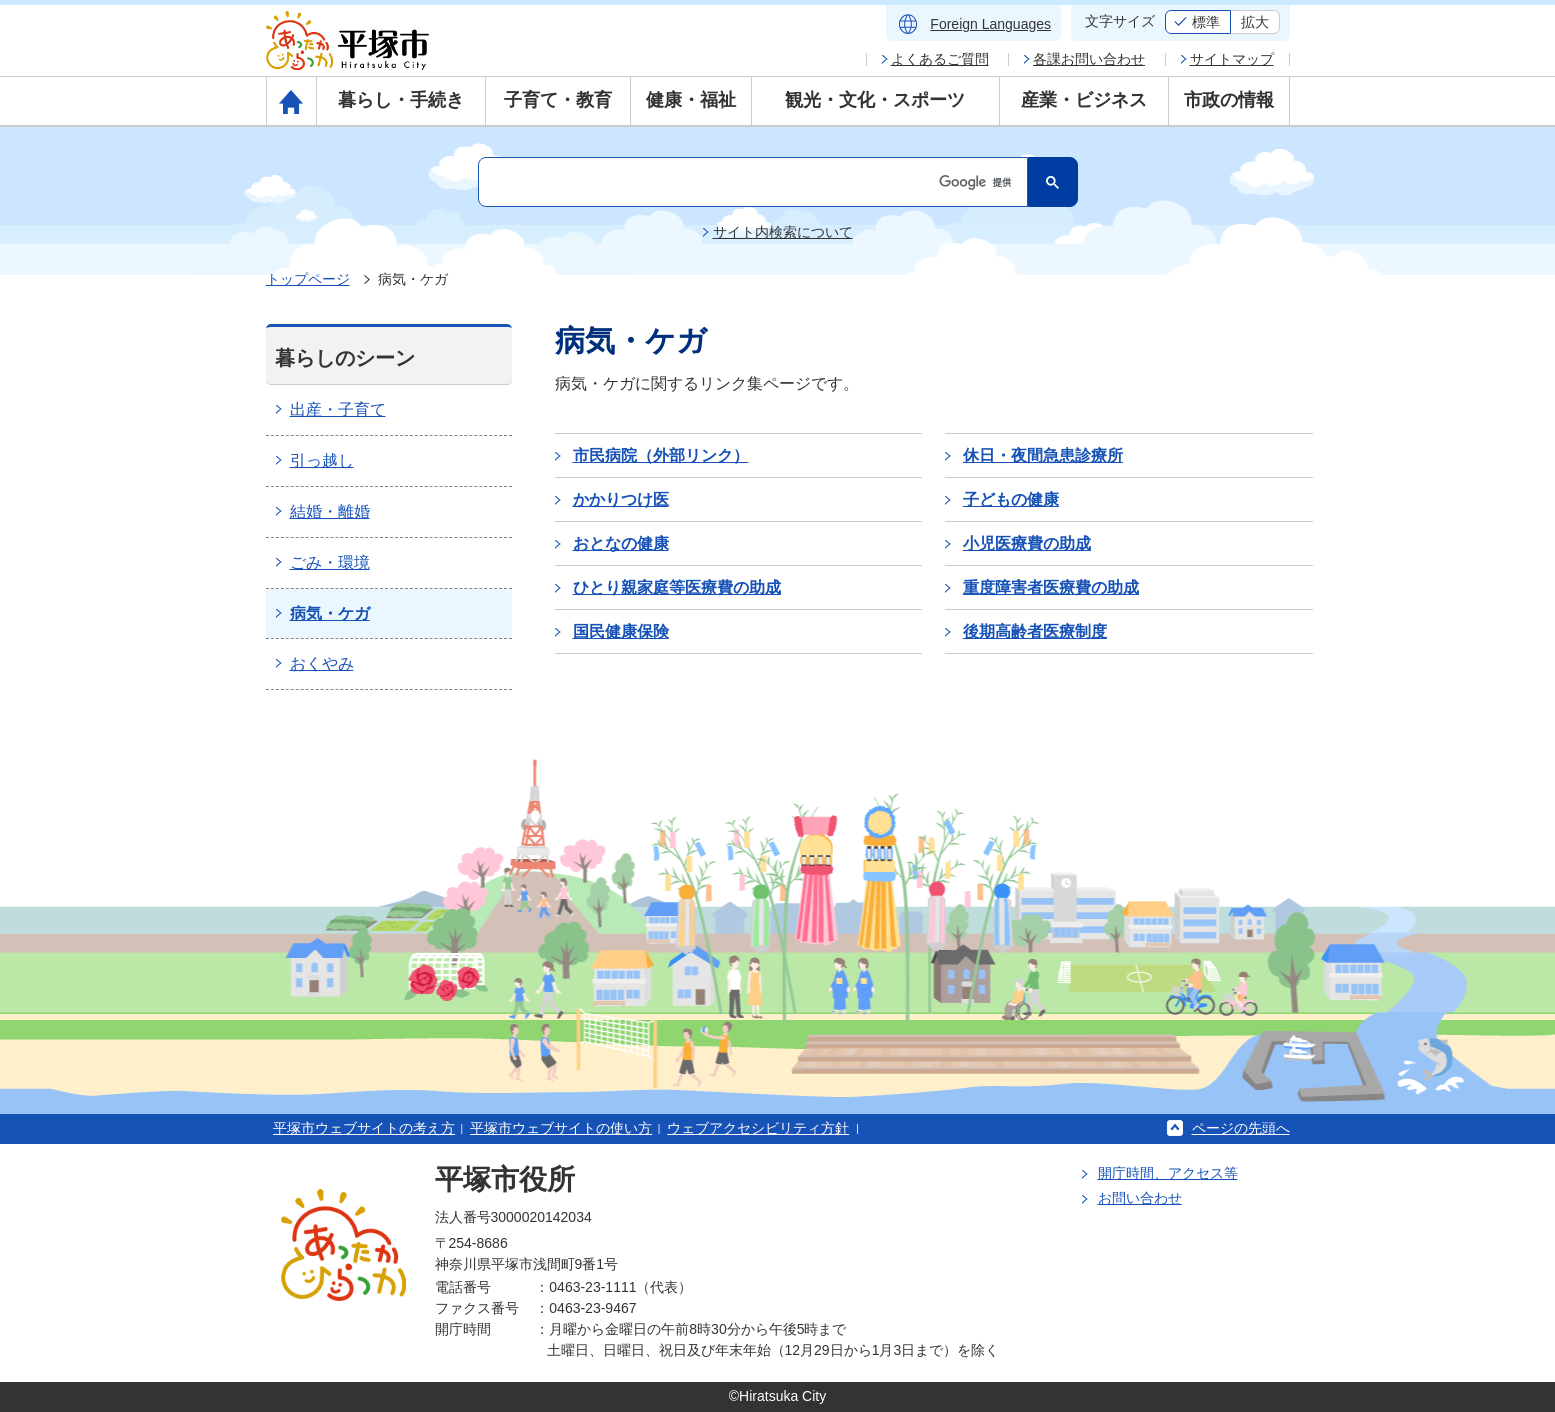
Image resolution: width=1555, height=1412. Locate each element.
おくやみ (322, 663)
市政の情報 (1229, 100)
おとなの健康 (621, 543)
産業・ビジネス (1084, 100)
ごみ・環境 (330, 562)
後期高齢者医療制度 (1035, 631)
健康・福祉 (691, 100)
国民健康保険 (621, 631)
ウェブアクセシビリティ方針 (758, 1128)
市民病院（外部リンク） (661, 455)
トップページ (308, 279)
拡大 (1255, 22)
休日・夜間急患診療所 (1043, 455)
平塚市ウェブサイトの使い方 (561, 1128)
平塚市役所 (505, 1179)
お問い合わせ (1140, 1198)
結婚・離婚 (330, 511)
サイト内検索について (783, 232)
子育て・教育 (558, 100)
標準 (1206, 22)
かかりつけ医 (621, 499)
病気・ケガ (330, 613)
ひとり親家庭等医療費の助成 (677, 587)
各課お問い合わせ (1089, 59)
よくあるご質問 (940, 59)
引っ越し (322, 460)
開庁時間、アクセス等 (1168, 1173)
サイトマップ (1232, 59)
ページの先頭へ (1241, 1128)
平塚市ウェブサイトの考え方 (364, 1128)
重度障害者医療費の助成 (1051, 587)
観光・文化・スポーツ (875, 100)
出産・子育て (338, 409)
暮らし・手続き (401, 100)
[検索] (751, 182)
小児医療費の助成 (1027, 543)
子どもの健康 (1011, 499)
